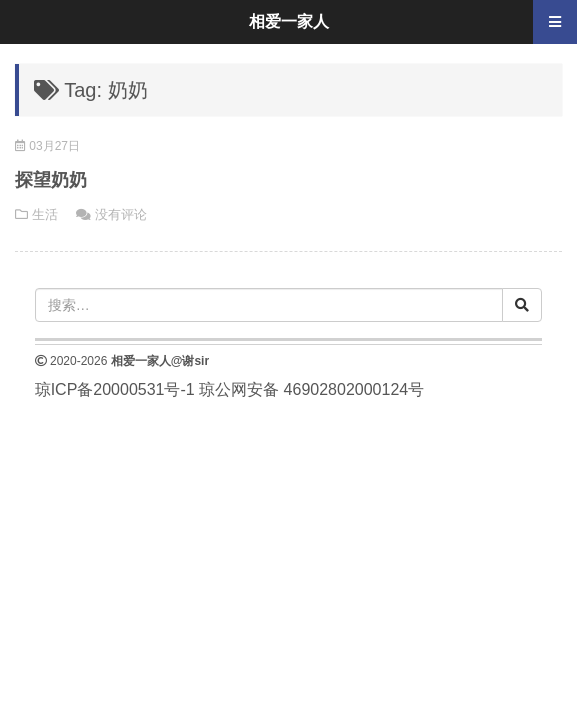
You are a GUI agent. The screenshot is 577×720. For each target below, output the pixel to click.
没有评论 (121, 214)
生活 (45, 214)
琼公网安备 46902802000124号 (311, 389)
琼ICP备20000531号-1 (115, 389)
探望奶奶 (51, 180)
